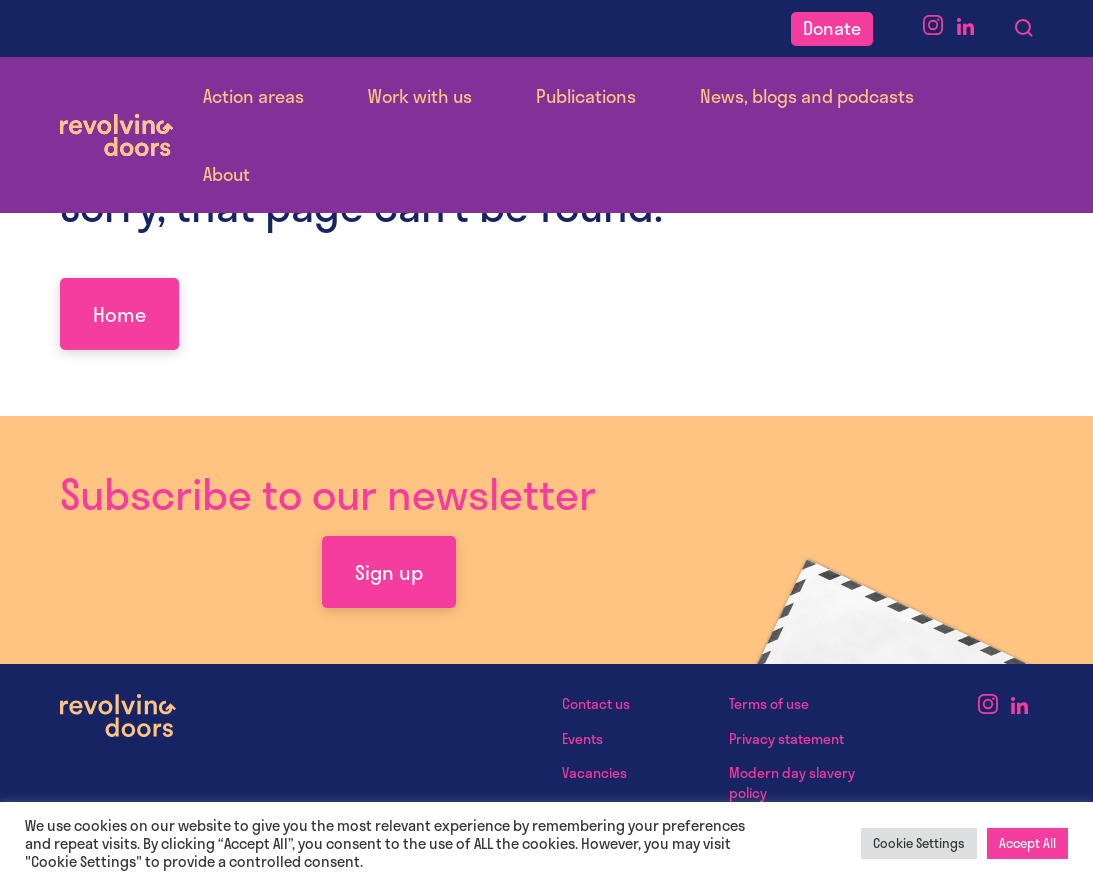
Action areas (253, 96)
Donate (832, 28)
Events (582, 738)
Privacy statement (786, 738)
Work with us (420, 96)
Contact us (596, 703)
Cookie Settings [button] (919, 843)
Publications (586, 96)
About (226, 174)
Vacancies (594, 772)
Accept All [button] (1027, 843)
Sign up (389, 572)
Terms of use (769, 703)
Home (119, 314)
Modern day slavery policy (792, 782)
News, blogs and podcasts (807, 96)
